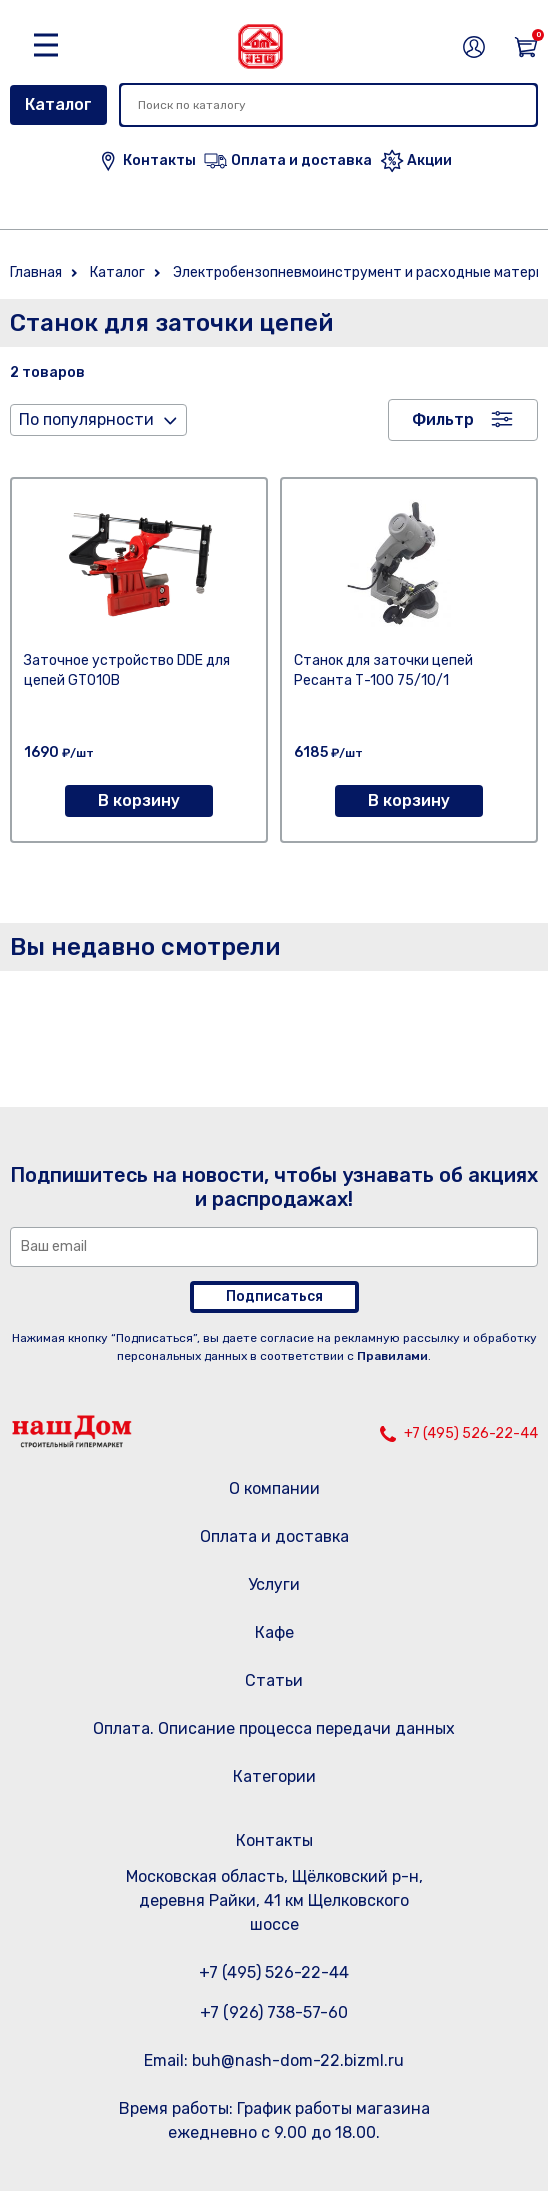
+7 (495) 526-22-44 (471, 1433)
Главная (36, 272)
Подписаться (274, 1296)
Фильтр (443, 419)
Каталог (58, 104)
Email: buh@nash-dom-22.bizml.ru (274, 2060)
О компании (274, 1488)
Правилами (392, 1356)
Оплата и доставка (274, 1536)
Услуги (274, 1584)
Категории (274, 1776)
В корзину (139, 800)
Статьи (274, 1680)
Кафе (274, 1632)
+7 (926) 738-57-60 (274, 2012)
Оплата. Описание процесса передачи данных (274, 1728)
